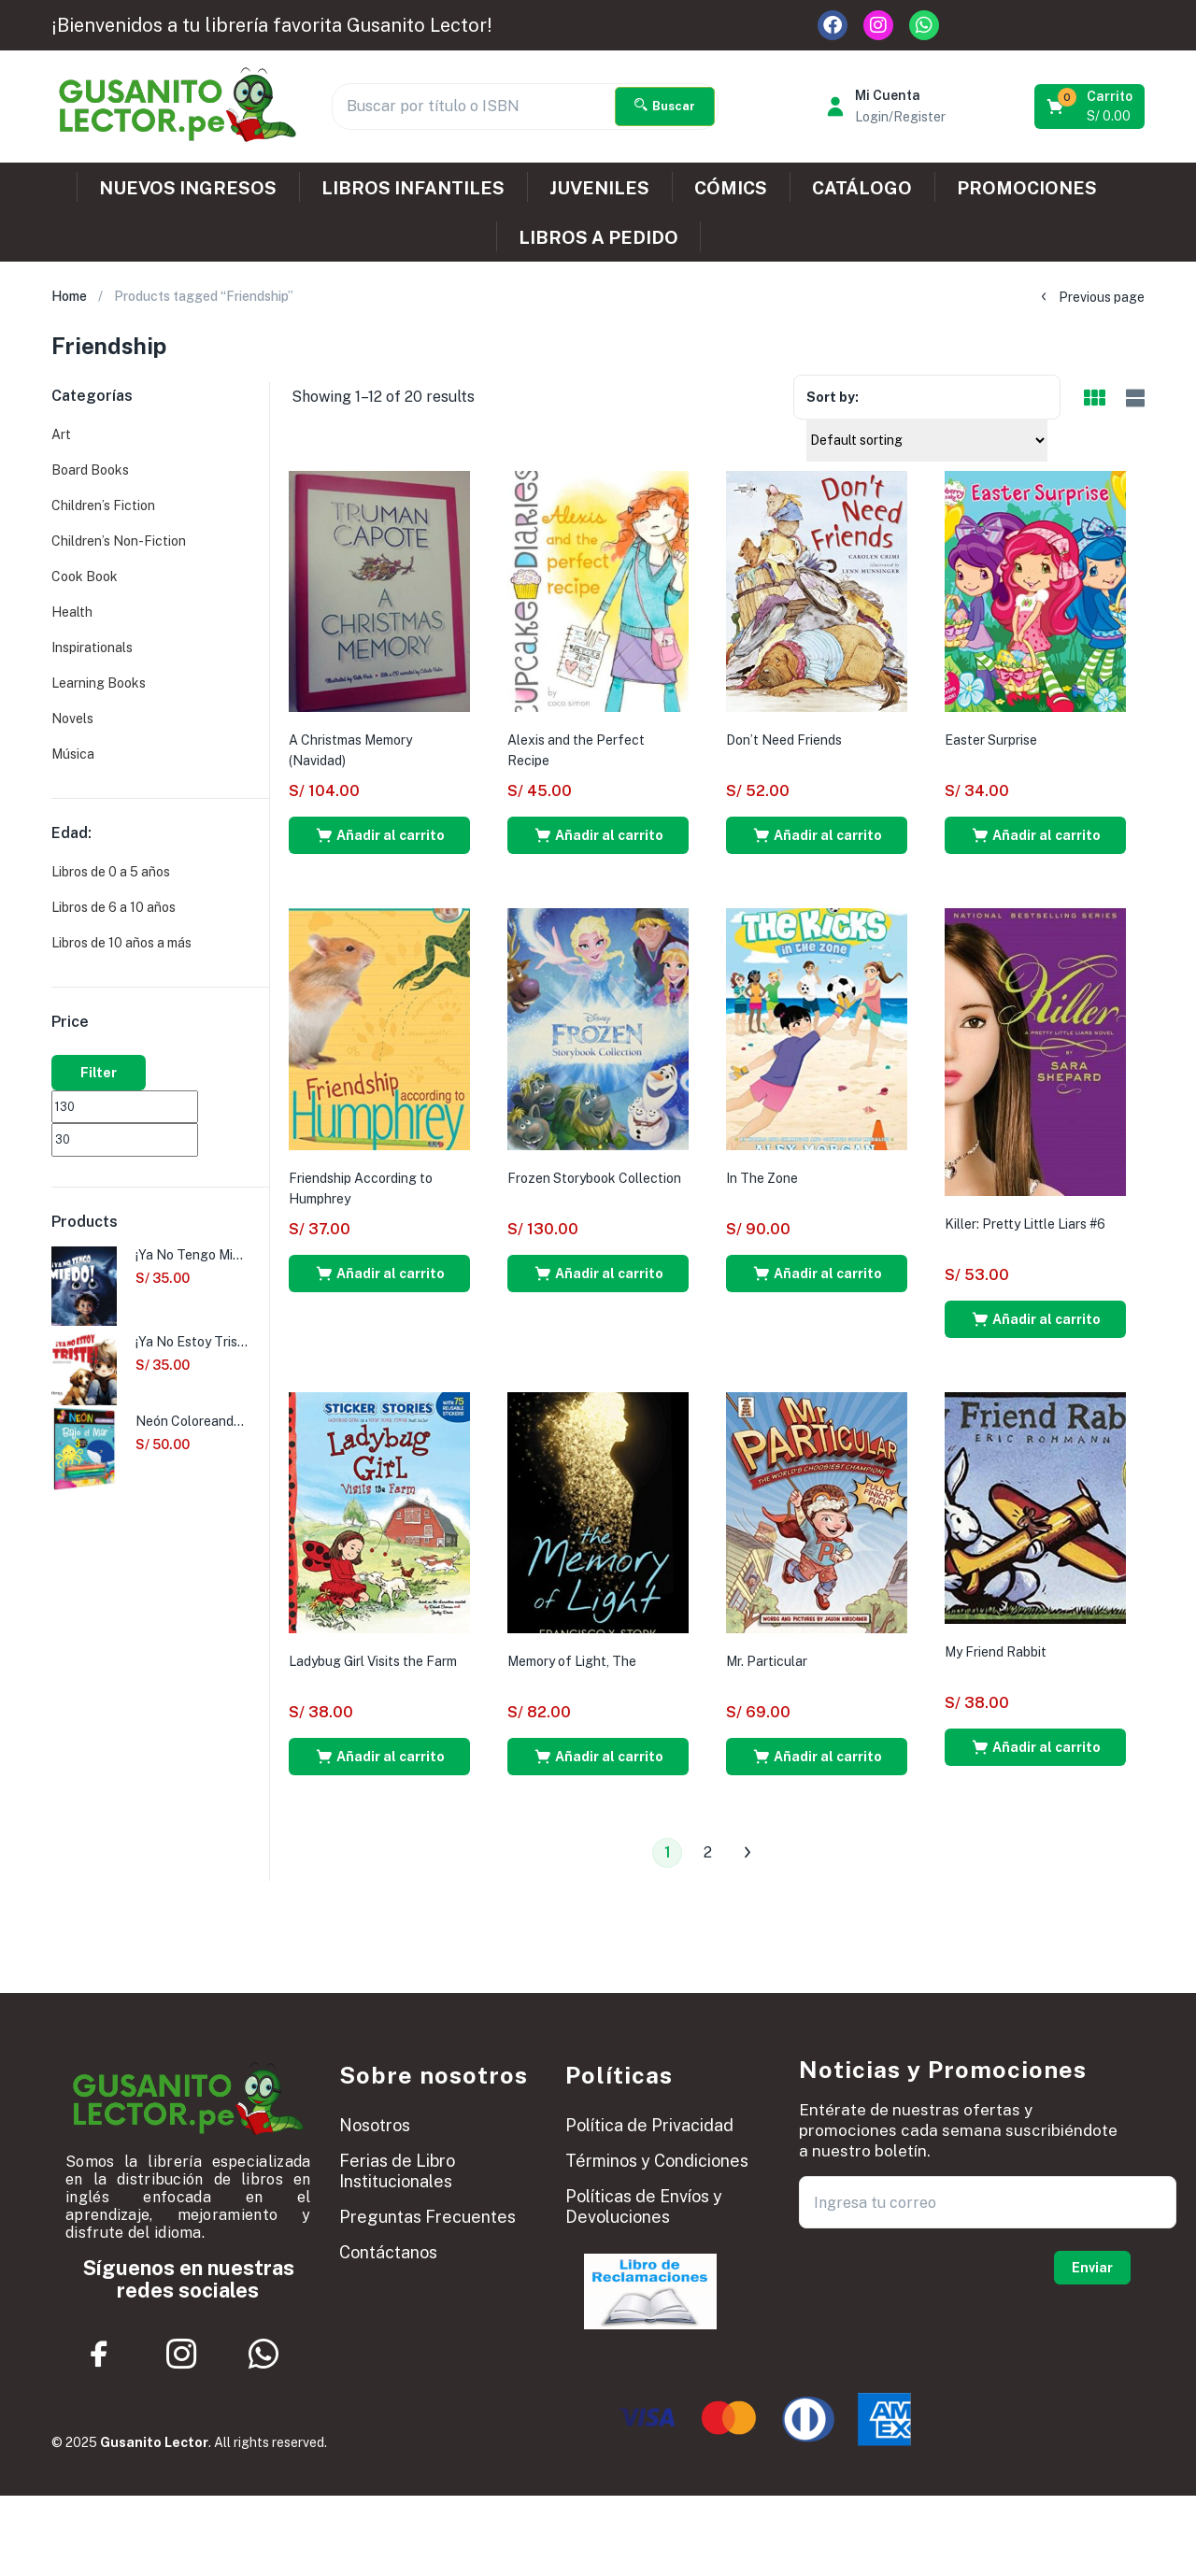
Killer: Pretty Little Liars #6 (1025, 1224)
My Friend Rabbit (995, 1651)
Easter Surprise (991, 740)
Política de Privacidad (649, 2125)
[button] (1091, 106)
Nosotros (374, 2125)
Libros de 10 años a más (121, 942)
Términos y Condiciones (656, 2160)
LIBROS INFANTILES (413, 188)
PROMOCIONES (1027, 188)
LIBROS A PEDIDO (598, 237)
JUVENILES (599, 188)
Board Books (90, 470)
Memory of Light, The (571, 1661)
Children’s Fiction (103, 505)
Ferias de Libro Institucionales (397, 2171)
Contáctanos (388, 2252)
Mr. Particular (766, 1661)
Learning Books (98, 683)
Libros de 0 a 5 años (110, 871)
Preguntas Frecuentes (427, 2217)
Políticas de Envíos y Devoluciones (643, 2206)
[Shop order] (926, 440)
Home (69, 296)
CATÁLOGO (862, 188)
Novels (72, 718)
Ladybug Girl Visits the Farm (373, 1661)
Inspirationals (92, 647)
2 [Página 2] (708, 1852)
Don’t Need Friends (784, 740)
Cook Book (84, 576)
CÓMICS (730, 188)
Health (72, 612)
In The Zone (762, 1178)
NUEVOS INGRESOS (188, 188)
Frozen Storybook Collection (594, 1178)
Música (72, 754)
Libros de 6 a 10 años (113, 907)
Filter (98, 1072)
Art (61, 434)
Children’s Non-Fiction (118, 541)
